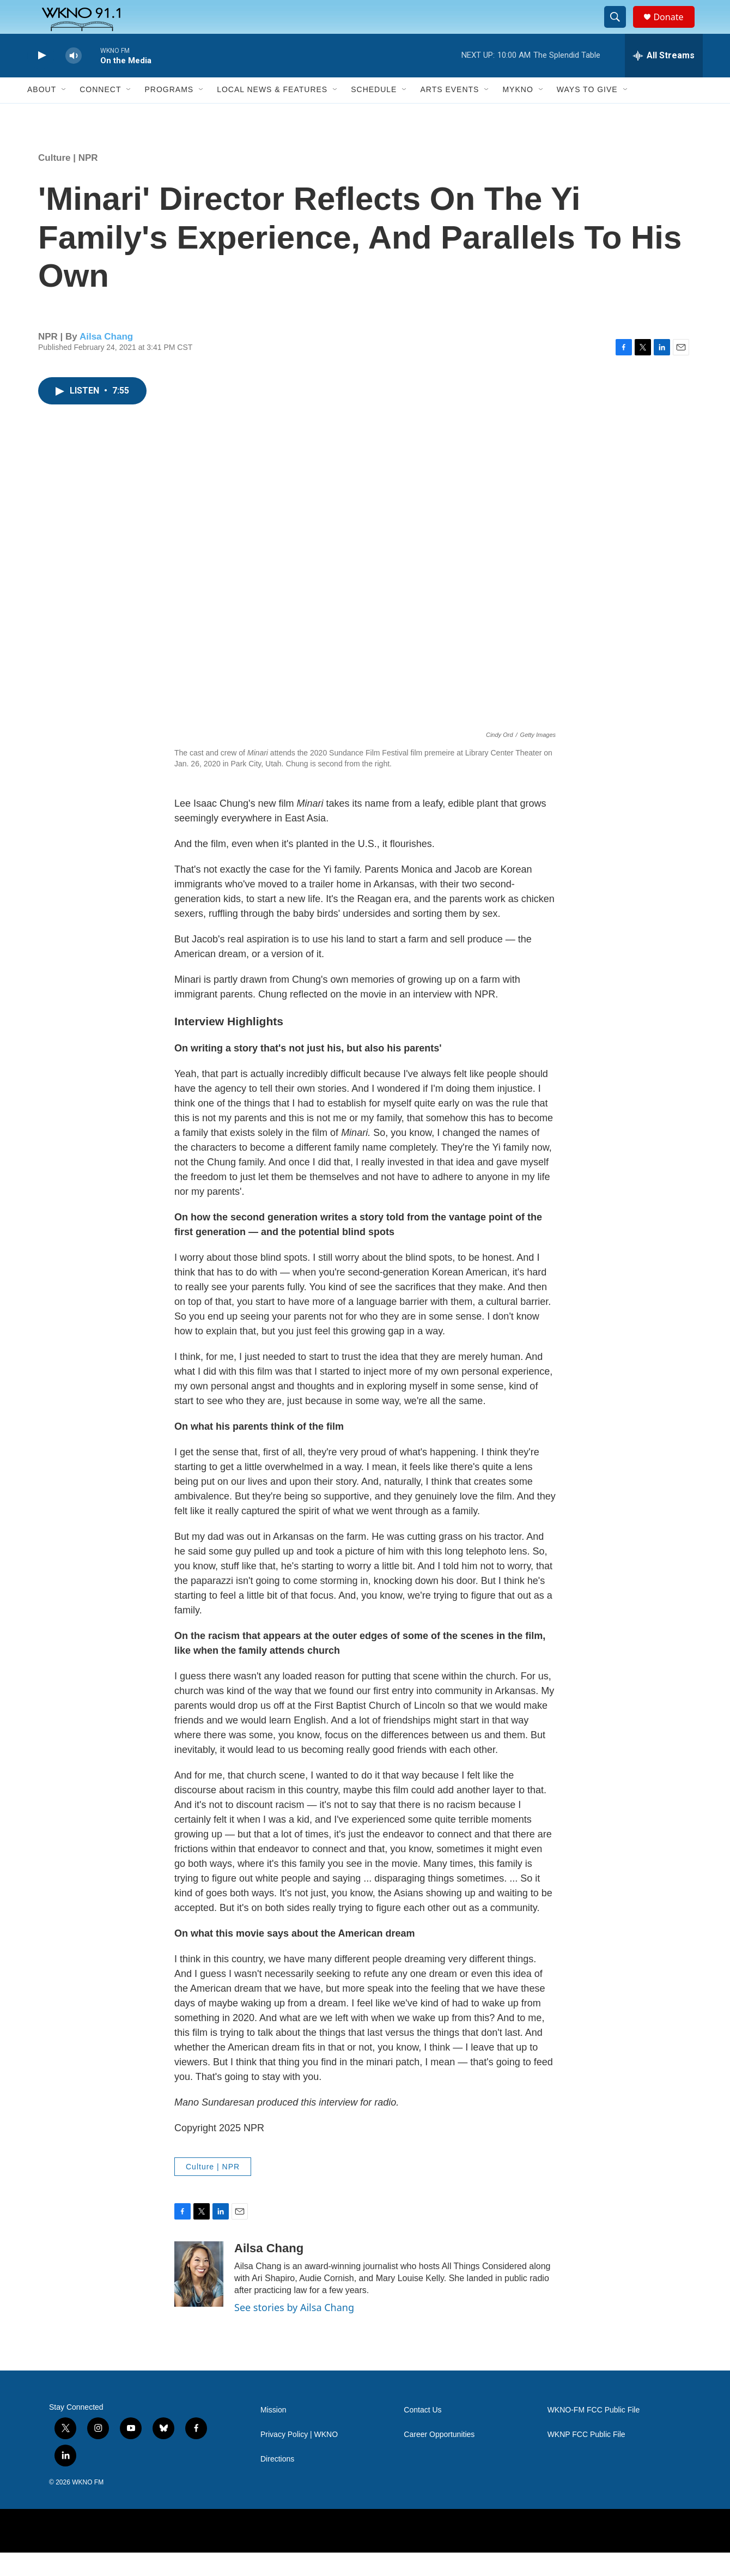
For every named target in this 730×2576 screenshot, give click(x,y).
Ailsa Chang (106, 360)
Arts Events (449, 113)
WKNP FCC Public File (586, 2458)
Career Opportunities (439, 2458)
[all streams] (664, 79)
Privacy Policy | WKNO (299, 2458)
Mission (273, 2433)
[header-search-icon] (620, 29)
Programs (168, 113)
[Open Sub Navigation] (64, 113)
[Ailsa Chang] (198, 2298)
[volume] (73, 79)
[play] (41, 79)
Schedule (374, 113)
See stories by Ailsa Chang (294, 2330)
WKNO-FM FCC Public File (594, 2433)
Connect (100, 113)
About (41, 113)
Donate (675, 28)
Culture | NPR (68, 181)
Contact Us (422, 2433)
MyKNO (517, 113)
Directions (277, 2482)
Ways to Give (587, 113)
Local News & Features (272, 113)
